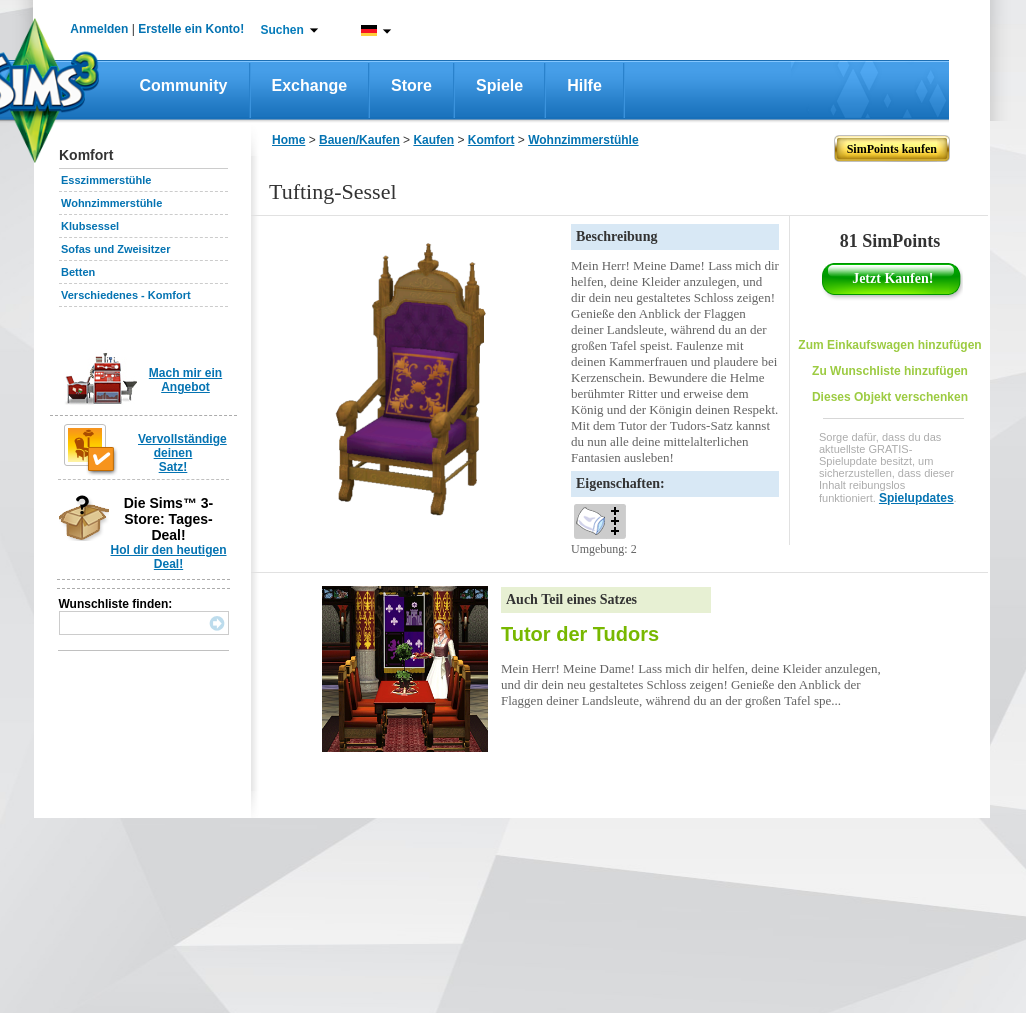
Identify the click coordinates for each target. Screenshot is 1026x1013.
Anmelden (99, 29)
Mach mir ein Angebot (185, 380)
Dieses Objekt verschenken (890, 397)
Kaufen (433, 140)
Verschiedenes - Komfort (126, 295)
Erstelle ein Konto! (191, 29)
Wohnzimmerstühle (111, 203)
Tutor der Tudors (580, 634)
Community (184, 85)
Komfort (491, 140)
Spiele (499, 85)
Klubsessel (90, 226)
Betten (78, 272)
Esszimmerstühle (106, 180)
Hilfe (584, 85)
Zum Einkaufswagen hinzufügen (889, 345)
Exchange (310, 85)
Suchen (282, 30)
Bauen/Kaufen (359, 140)
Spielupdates (916, 498)
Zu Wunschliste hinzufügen (890, 371)
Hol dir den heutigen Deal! (169, 557)
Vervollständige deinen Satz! (182, 453)
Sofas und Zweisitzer (115, 249)
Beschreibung (616, 236)
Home (288, 140)
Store (411, 85)
